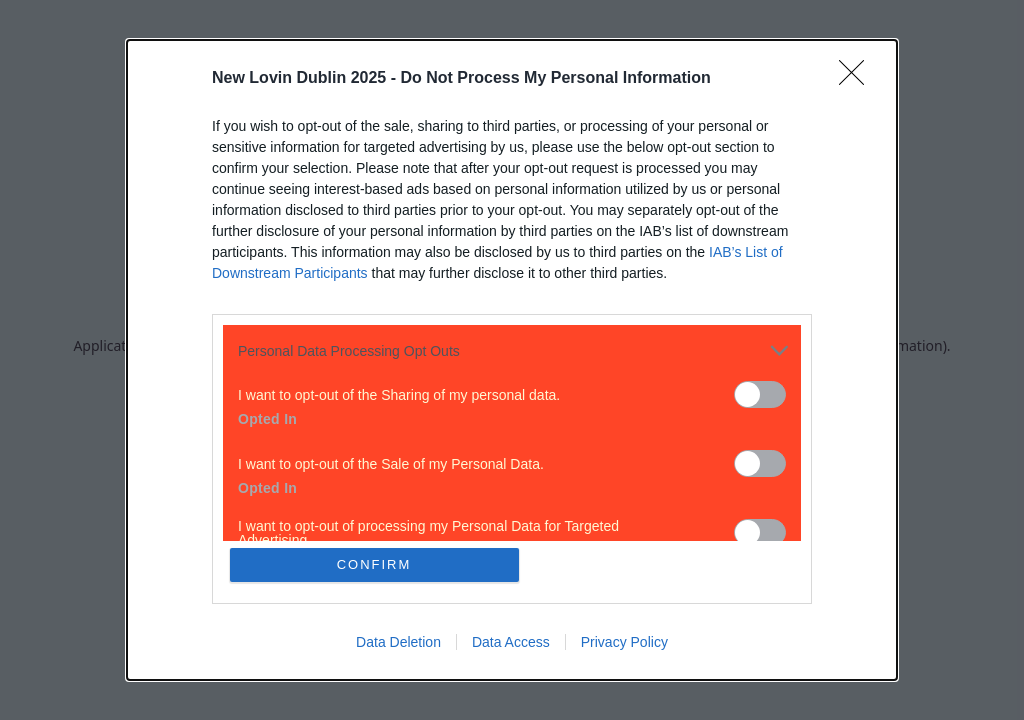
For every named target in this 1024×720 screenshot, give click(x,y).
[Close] (858, 79)
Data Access (511, 642)
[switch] (760, 394)
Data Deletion (398, 642)
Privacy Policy (624, 642)
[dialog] (512, 360)
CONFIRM (374, 564)
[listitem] (512, 350)
